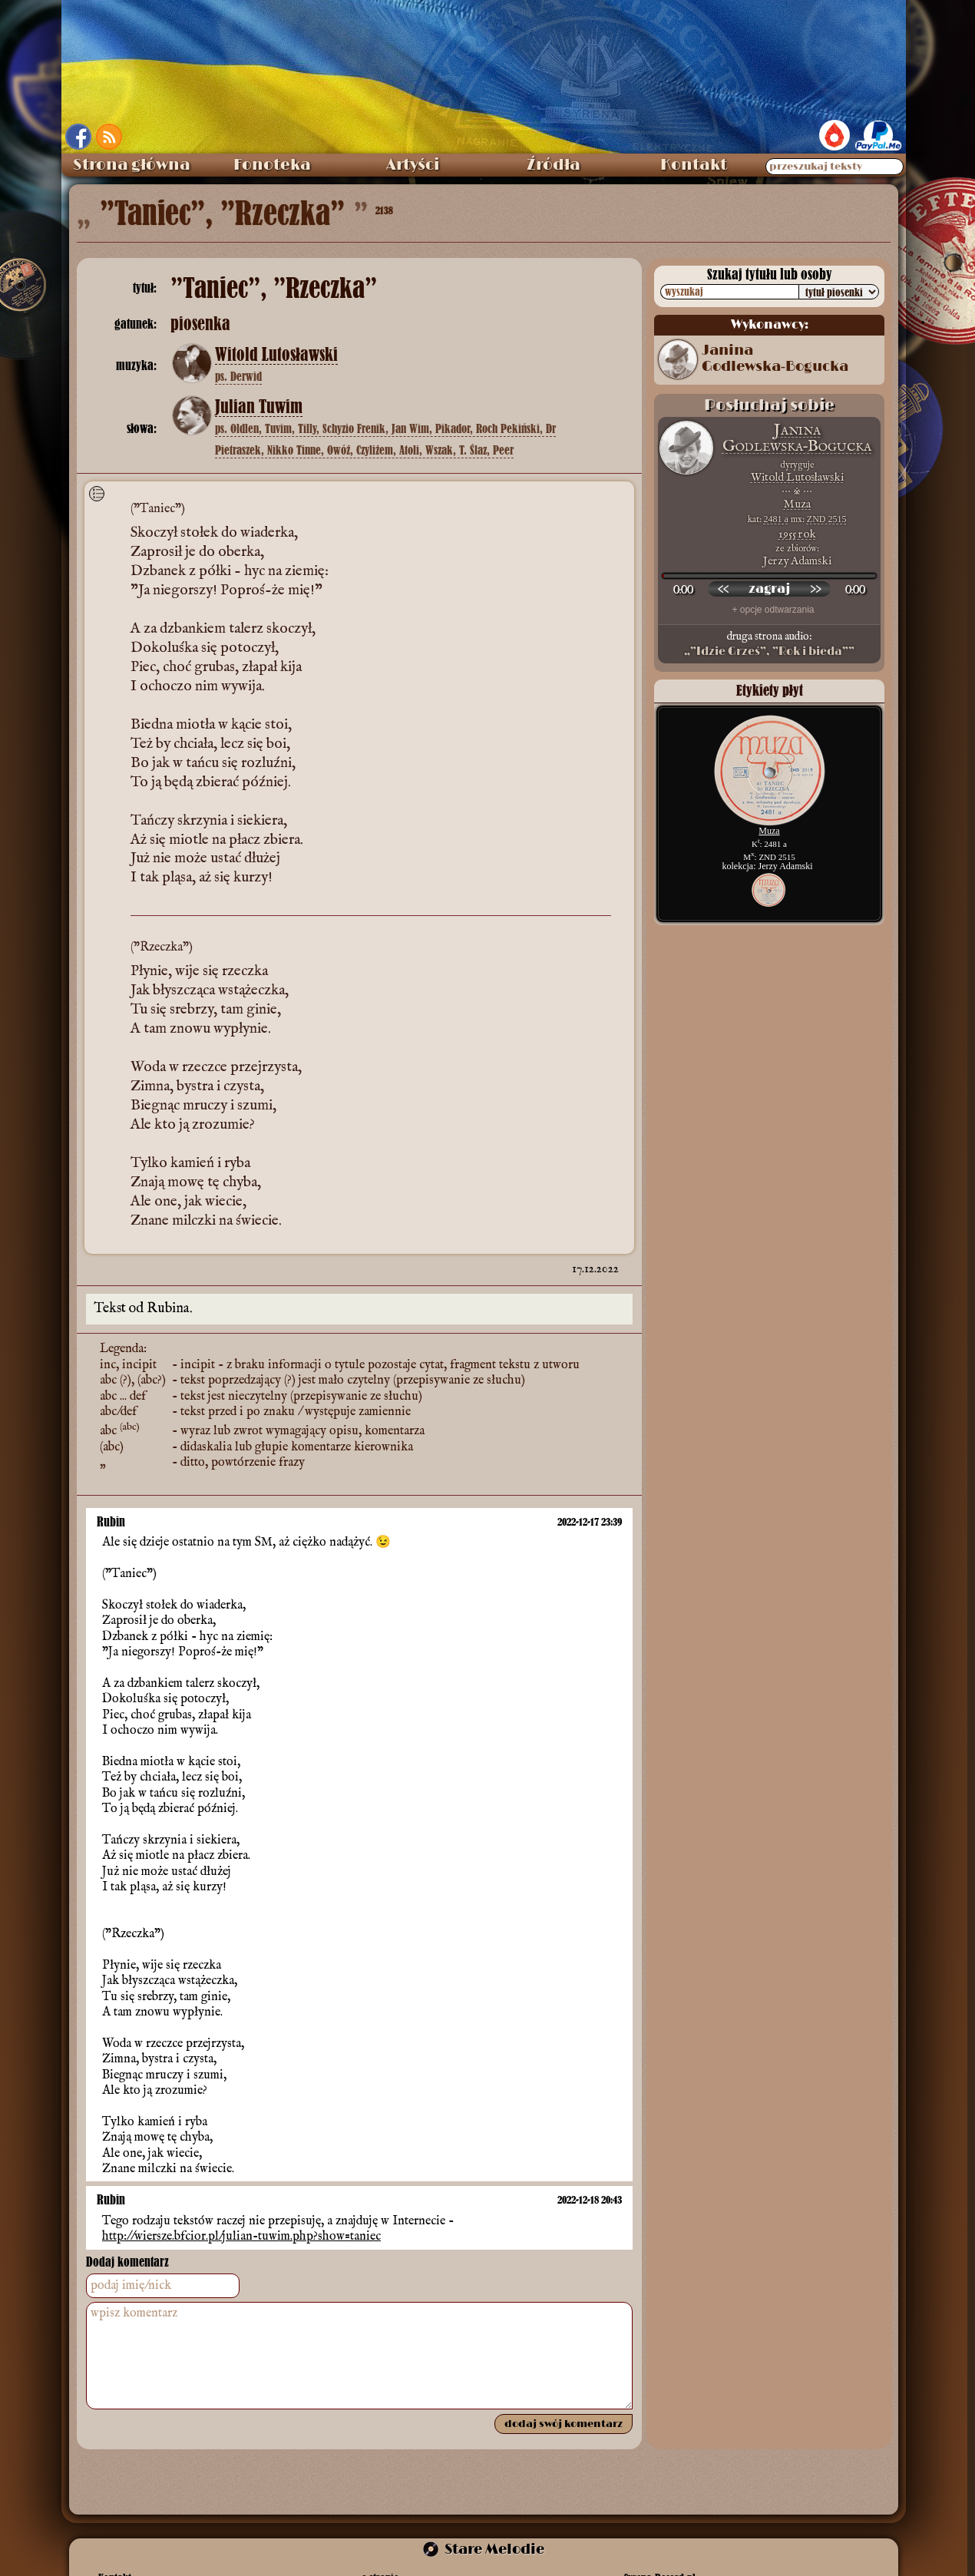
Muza (797, 504)
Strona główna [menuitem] (131, 165)
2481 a (776, 519)
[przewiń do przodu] (815, 589)
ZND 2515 (827, 519)
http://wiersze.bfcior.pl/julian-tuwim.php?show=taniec (241, 2236)
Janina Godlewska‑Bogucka (775, 358)
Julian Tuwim (258, 407)
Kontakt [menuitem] (693, 165)
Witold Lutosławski (276, 355)
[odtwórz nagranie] (769, 589)
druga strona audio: (769, 644)
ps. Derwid (238, 376)
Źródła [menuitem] (553, 165)
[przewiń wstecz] (723, 589)
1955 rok (797, 534)
